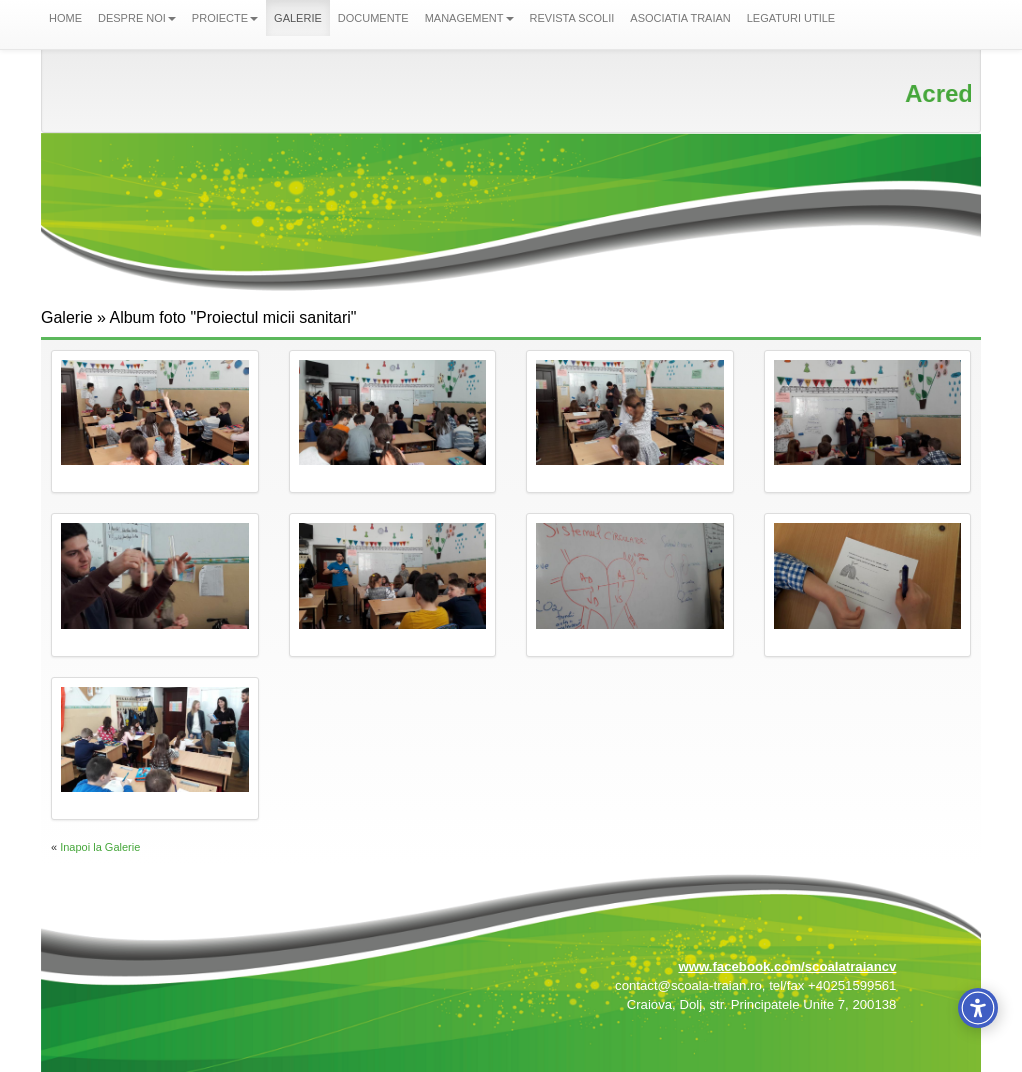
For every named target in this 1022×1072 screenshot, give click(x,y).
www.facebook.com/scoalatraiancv (787, 966)
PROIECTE (225, 18)
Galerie (67, 317)
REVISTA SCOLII (572, 18)
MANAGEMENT (469, 18)
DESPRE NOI (137, 18)
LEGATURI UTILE (791, 18)
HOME (65, 18)
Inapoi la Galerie (100, 847)
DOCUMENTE (373, 18)
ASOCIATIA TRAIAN (680, 18)
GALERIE (298, 18)
